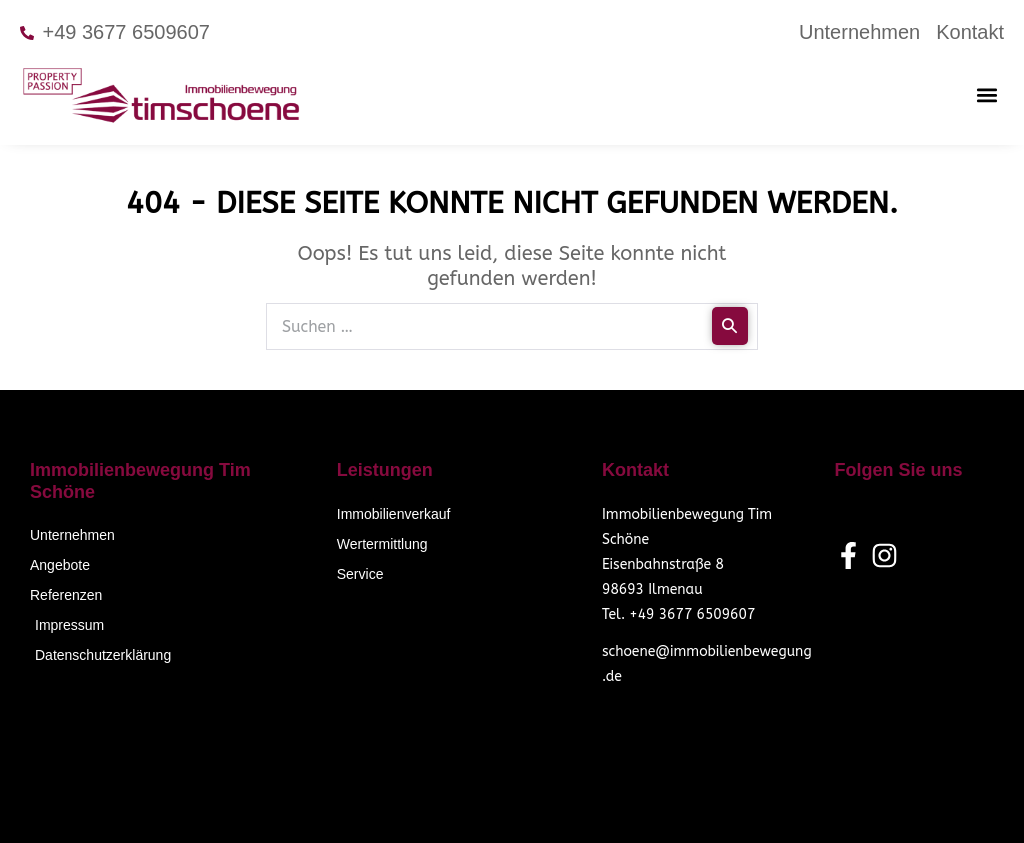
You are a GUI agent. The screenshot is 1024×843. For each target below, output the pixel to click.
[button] (987, 94)
